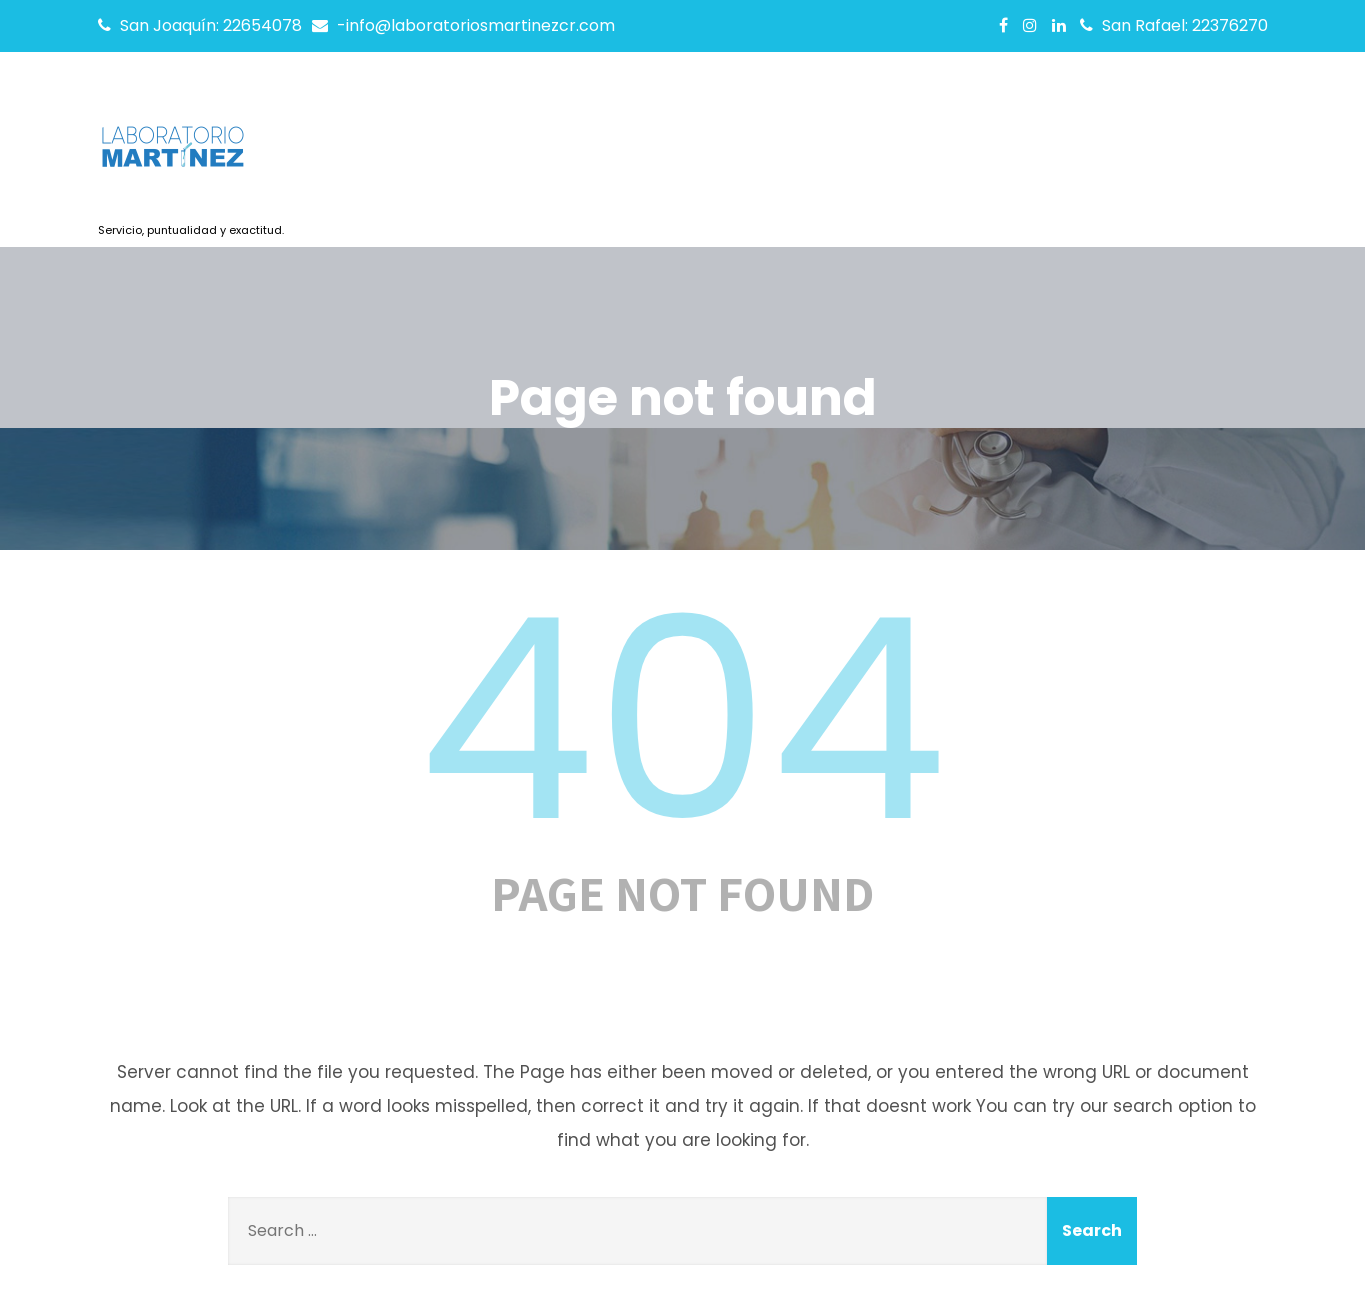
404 (683, 720)
